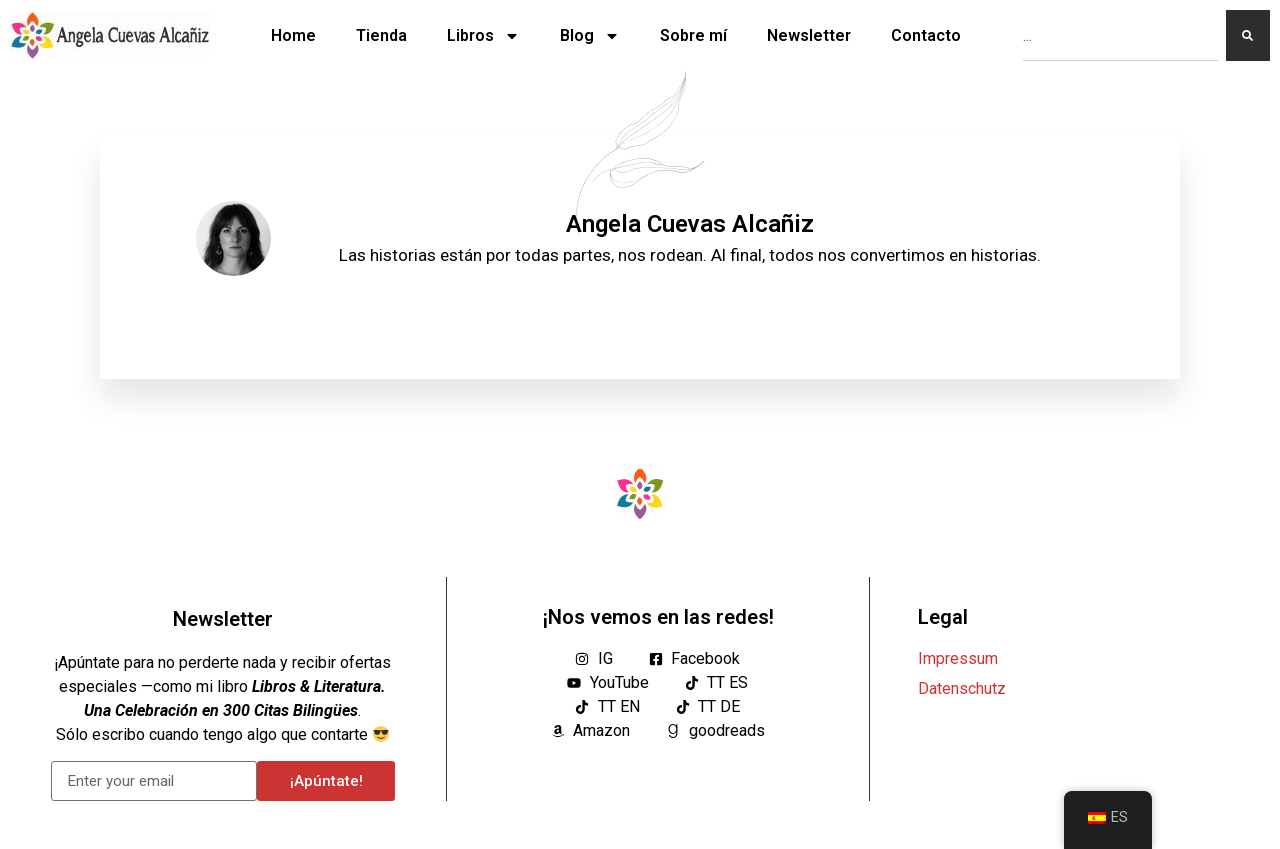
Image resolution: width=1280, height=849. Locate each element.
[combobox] (1120, 35)
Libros (483, 36)
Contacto (926, 35)
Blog (590, 36)
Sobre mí (693, 35)
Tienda (381, 35)
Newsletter (809, 35)
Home (293, 35)
